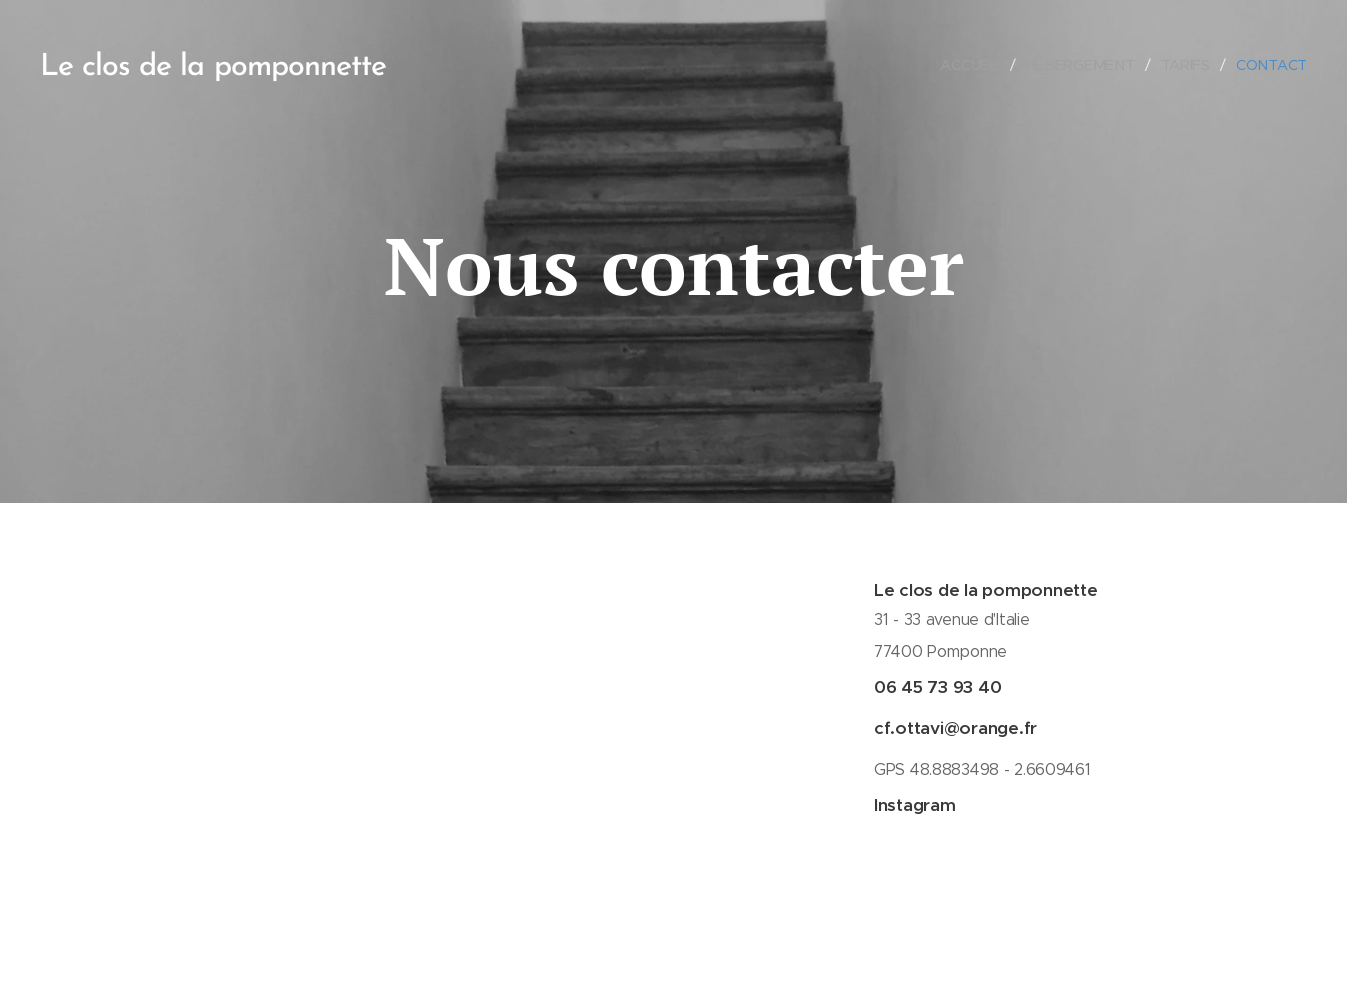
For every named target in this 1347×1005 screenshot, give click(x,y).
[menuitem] (977, 65)
